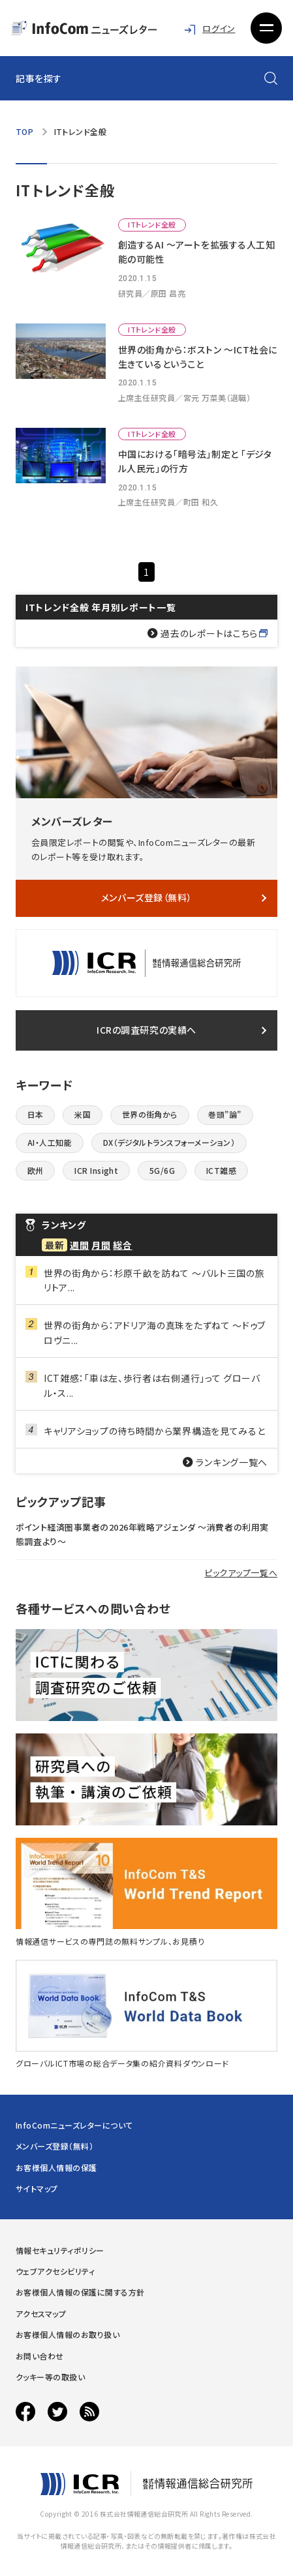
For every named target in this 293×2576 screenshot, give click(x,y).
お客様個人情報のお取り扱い (67, 2334)
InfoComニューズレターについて (74, 2125)
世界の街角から (149, 1114)
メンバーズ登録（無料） (146, 897)
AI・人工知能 (49, 1142)
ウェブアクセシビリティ (55, 2271)
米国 (82, 1114)
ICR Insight (96, 1170)
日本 (35, 1114)
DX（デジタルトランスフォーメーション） (169, 1142)
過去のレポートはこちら (209, 633)
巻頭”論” (224, 1114)
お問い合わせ (40, 2355)
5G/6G (162, 1170)
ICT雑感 (221, 1170)
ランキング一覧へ (232, 1462)
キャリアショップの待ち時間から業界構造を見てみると (155, 1430)
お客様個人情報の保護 (56, 2167)
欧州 (35, 1170)
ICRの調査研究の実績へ (146, 1029)
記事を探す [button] (39, 78)
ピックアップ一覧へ (240, 1572)
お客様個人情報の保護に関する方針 (80, 2292)
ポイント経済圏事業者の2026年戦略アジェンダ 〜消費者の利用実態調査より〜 (142, 1534)
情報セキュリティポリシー (60, 2250)
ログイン (218, 28)
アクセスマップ (41, 2313)
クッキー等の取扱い (50, 2376)
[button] (266, 28)
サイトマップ (37, 2188)
